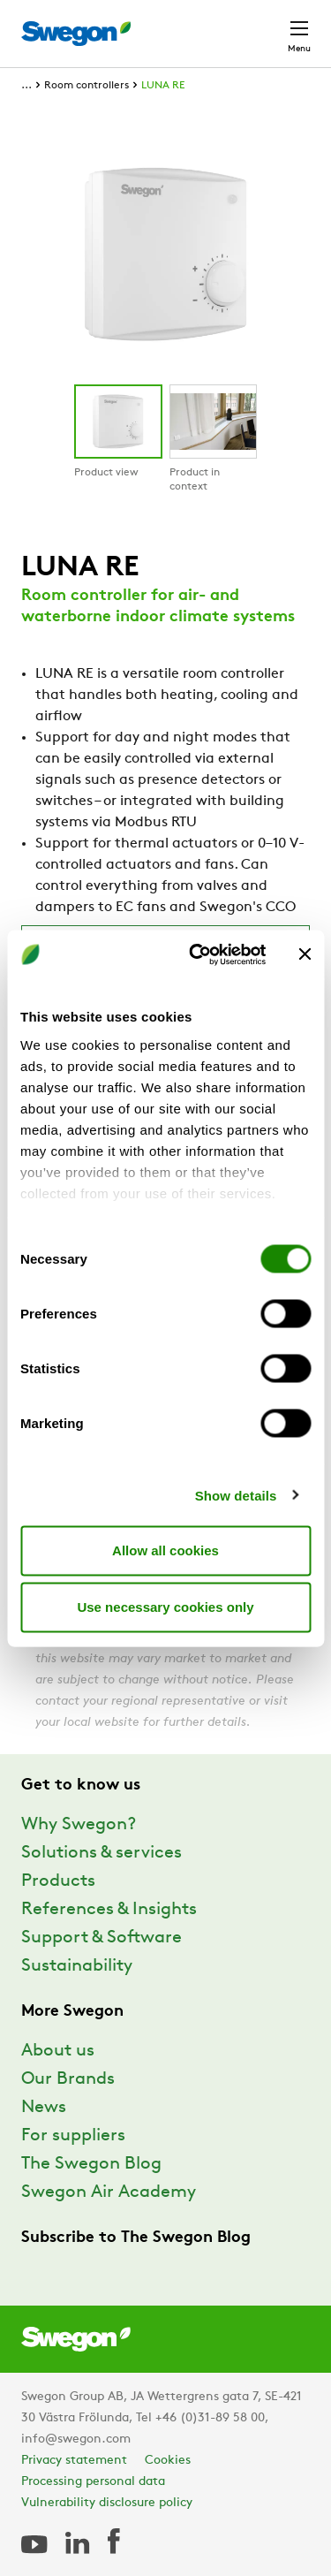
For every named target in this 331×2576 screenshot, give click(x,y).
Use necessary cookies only (165, 1607)
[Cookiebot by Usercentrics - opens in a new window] (197, 954)
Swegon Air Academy (108, 2192)
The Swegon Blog (91, 2164)
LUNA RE (162, 85)
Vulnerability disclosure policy (106, 2503)
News (43, 2107)
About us (57, 2051)
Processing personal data (93, 2482)
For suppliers (73, 2136)
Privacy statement (74, 2460)
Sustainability (76, 1966)
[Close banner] (304, 954)
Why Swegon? (78, 1825)
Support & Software (101, 1938)
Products (58, 1881)
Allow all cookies (165, 1550)
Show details (236, 1494)
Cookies (168, 2460)
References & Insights (109, 1910)
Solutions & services (101, 1853)
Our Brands (68, 2079)
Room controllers (86, 85)
